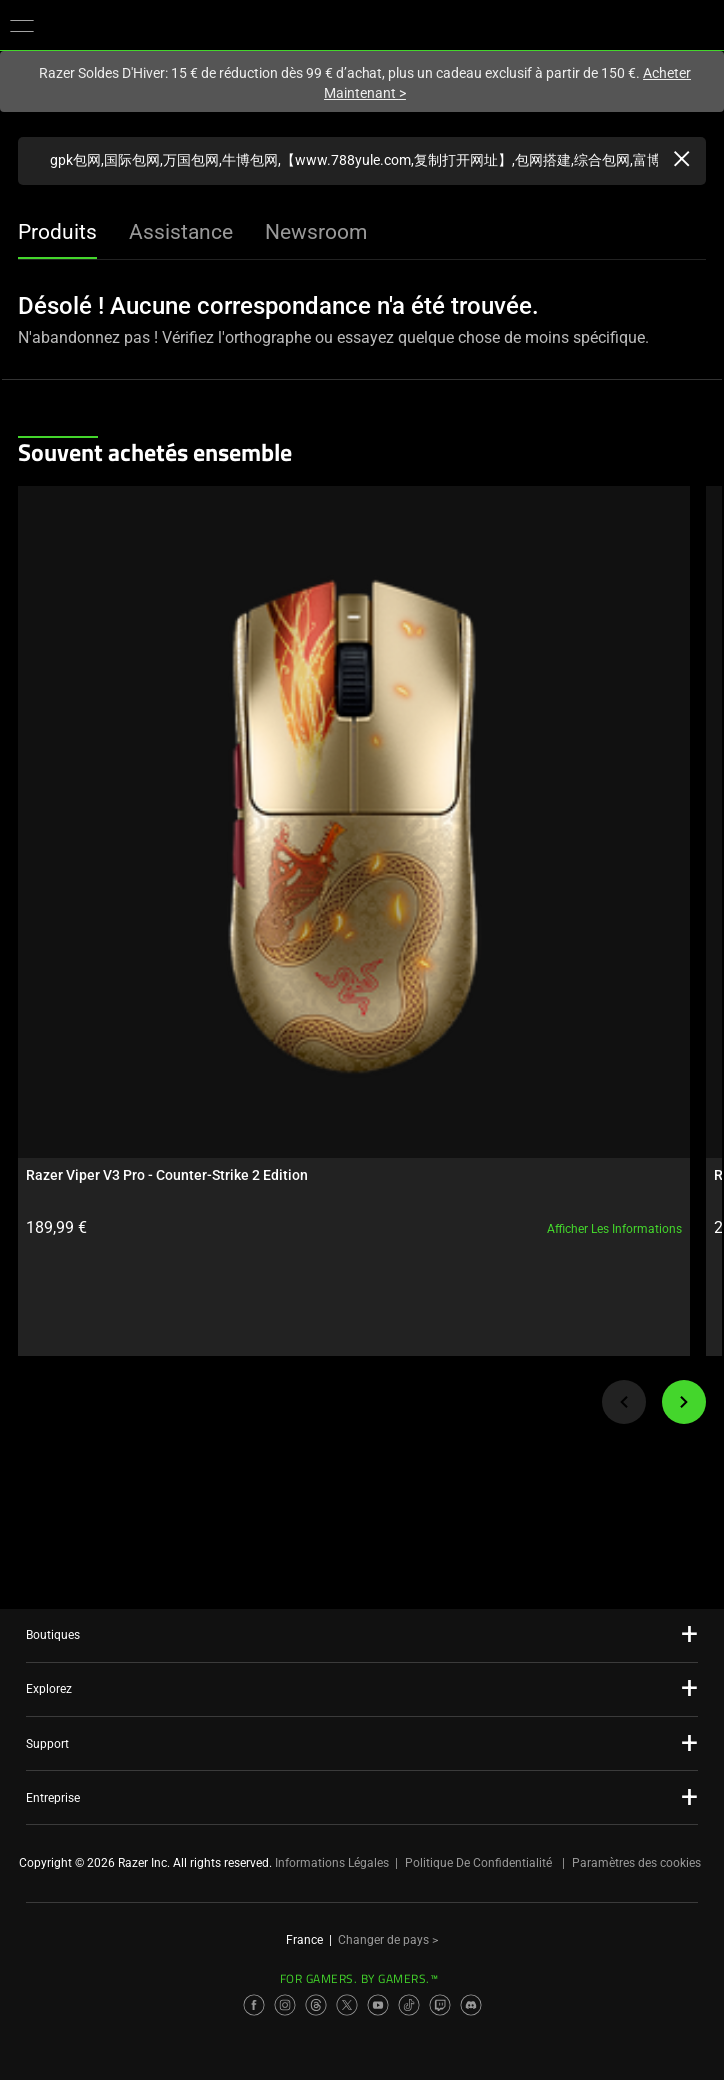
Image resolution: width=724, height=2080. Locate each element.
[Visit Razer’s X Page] (347, 2005)
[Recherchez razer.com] (362, 161)
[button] (22, 25)
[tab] (57, 234)
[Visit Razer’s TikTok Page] (409, 2005)
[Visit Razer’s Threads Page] (316, 2005)
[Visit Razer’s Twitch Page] (440, 2005)
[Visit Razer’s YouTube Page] (378, 2005)
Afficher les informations (614, 1229)
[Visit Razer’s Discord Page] (471, 2005)
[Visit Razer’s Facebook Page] (254, 2005)
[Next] (684, 1402)
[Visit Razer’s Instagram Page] (285, 2005)
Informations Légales (332, 1863)
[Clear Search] (682, 161)
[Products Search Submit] (34, 161)
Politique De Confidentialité (478, 1863)
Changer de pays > (388, 1940)
